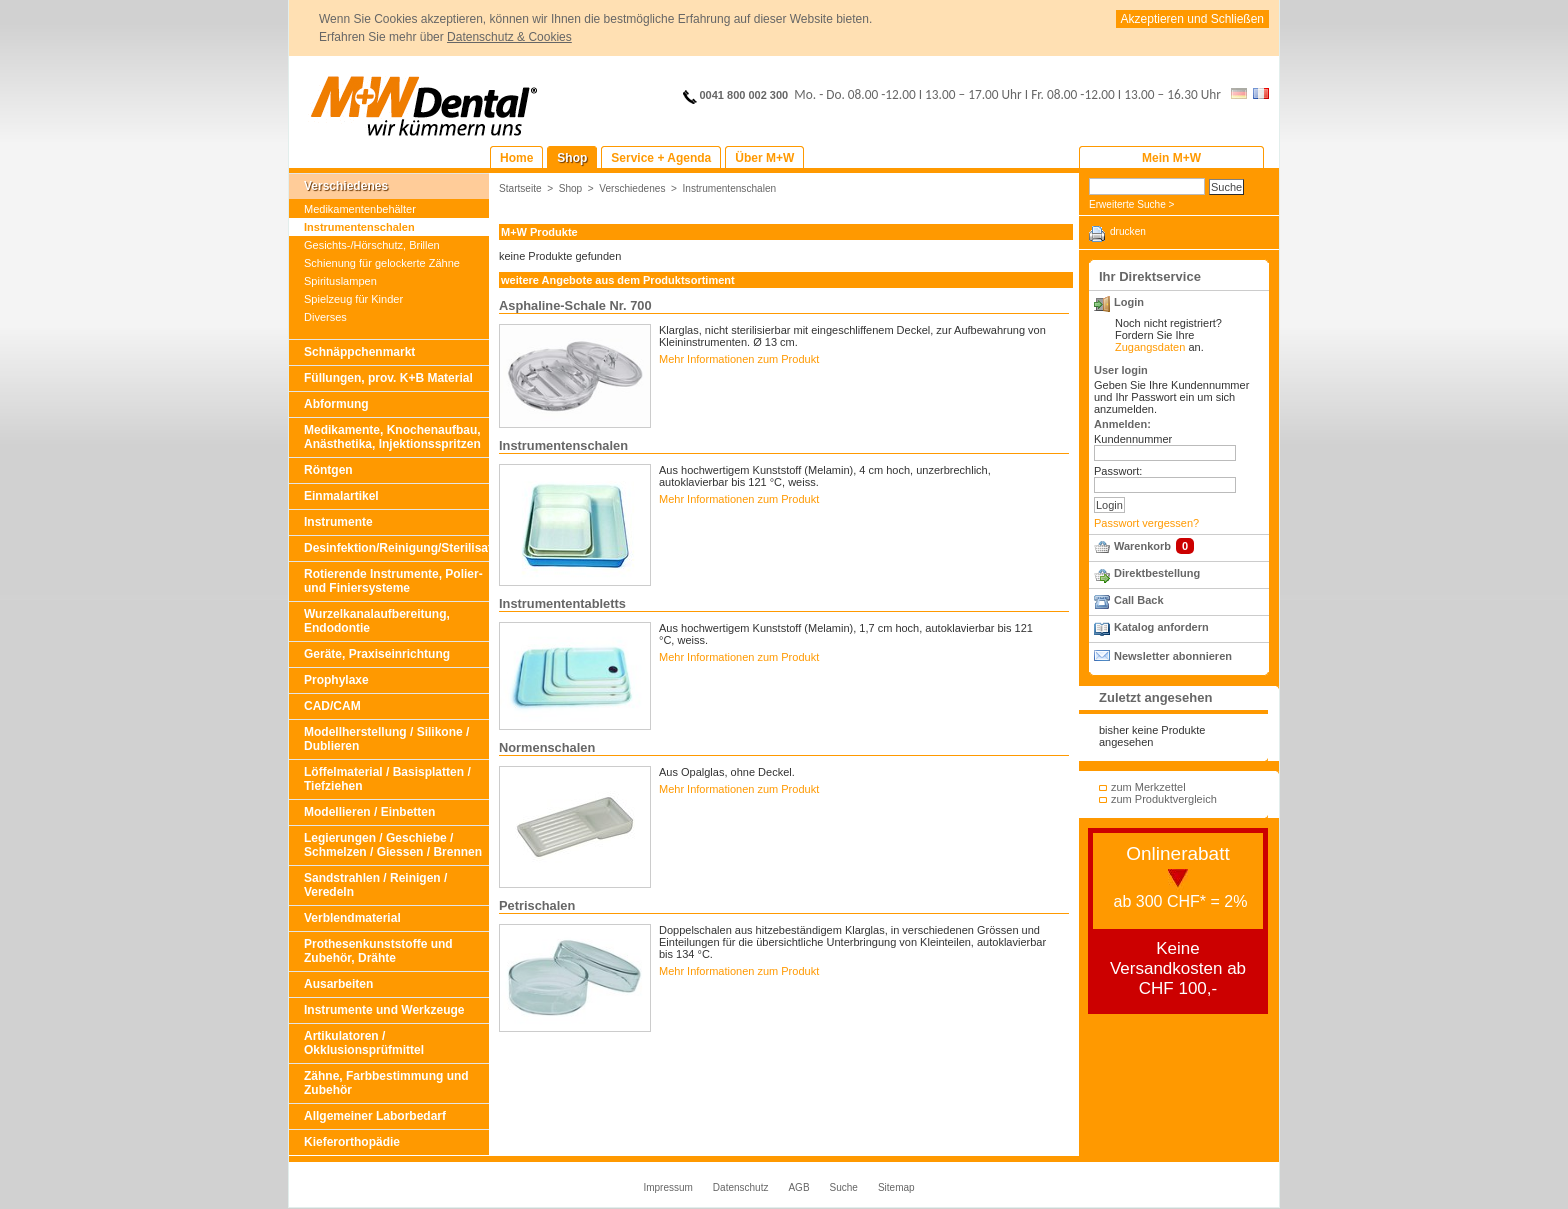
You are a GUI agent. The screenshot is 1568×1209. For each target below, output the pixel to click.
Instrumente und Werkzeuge (384, 1010)
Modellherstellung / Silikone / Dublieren (386, 739)
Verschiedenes (346, 186)
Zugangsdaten (1150, 347)
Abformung (336, 404)
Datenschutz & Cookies (509, 37)
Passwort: (1118, 471)
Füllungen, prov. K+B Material (388, 378)
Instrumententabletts (562, 603)
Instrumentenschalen (359, 227)
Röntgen (328, 470)
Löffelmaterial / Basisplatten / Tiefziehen (387, 779)
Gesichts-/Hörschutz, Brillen (372, 245)
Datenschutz (741, 1187)
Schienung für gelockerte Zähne (382, 263)
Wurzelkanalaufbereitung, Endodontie (377, 621)
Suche (844, 1187)
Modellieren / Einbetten (369, 812)
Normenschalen (547, 747)
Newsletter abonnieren (1173, 656)
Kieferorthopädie (352, 1142)
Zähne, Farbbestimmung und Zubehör (386, 1083)
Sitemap (896, 1187)
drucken (1128, 231)
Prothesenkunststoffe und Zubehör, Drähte (378, 951)
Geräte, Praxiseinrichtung (377, 654)
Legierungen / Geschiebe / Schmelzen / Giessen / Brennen (393, 845)
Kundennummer (1133, 439)
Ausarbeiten (338, 984)
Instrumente (338, 522)
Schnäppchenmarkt (359, 352)
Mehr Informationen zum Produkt (739, 359)
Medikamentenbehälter (360, 209)
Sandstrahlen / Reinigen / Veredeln (375, 885)
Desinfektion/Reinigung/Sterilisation (396, 548)
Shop (571, 188)
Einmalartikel (341, 496)
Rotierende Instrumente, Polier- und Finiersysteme (393, 581)
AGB (798, 1187)
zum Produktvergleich (1164, 799)
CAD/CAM (332, 706)
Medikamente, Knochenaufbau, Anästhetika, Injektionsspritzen (392, 437)
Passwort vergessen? (1146, 523)
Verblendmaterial (352, 918)
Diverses (325, 317)
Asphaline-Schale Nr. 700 (575, 305)
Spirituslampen (340, 281)
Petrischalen (537, 905)
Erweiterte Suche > (1131, 204)
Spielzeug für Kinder (353, 299)
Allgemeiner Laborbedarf (375, 1116)
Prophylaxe (336, 680)
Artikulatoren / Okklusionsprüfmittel (364, 1043)
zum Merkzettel (1148, 787)
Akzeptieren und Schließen (1192, 19)
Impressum (667, 1187)
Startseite (520, 188)
